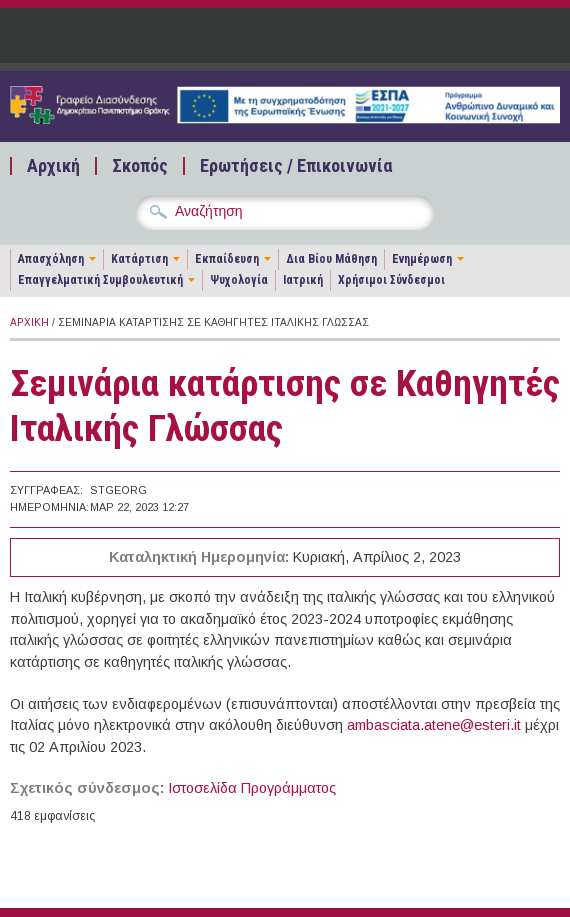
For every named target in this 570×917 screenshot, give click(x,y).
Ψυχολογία (239, 280)
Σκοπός (140, 166)
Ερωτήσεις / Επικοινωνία (296, 166)
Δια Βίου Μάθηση (331, 259)
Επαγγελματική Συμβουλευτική (100, 280)
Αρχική (53, 166)
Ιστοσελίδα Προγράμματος (252, 788)
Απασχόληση (51, 259)
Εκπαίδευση (227, 259)
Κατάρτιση (139, 259)
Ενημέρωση (422, 259)
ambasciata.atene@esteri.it (434, 725)
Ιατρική (303, 280)
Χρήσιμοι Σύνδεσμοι (391, 280)
